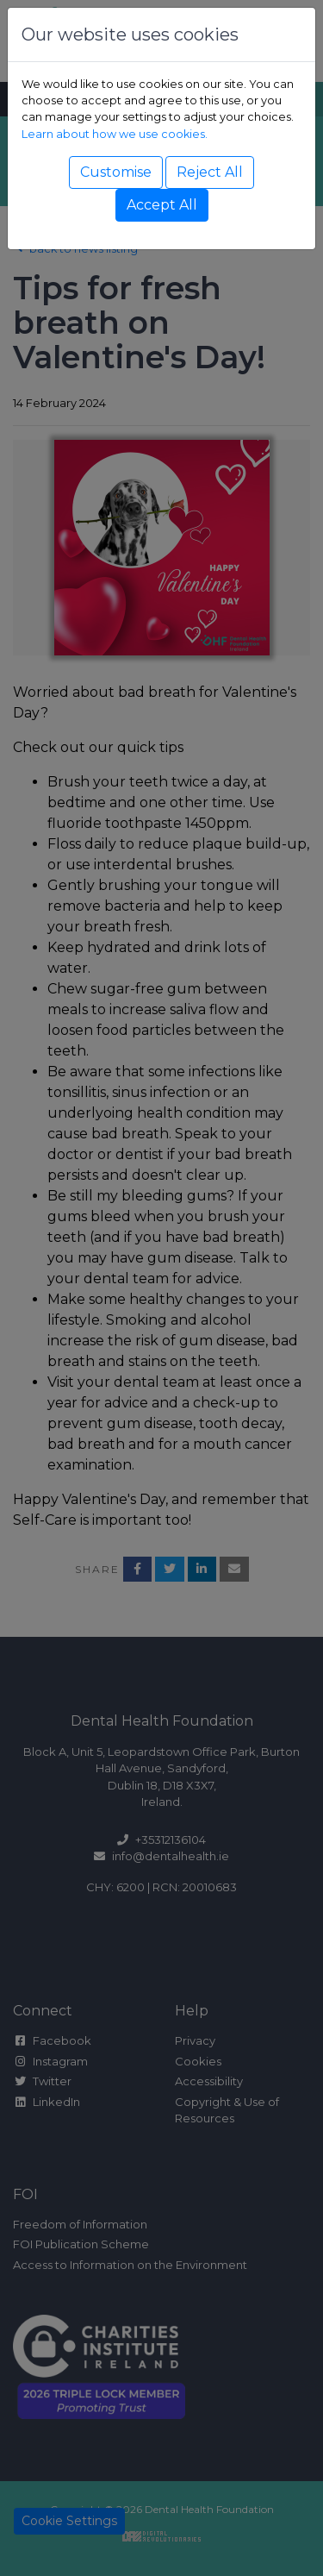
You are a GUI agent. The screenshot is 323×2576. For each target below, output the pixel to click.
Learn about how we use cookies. (115, 134)
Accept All (162, 205)
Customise (116, 172)
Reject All (210, 172)
